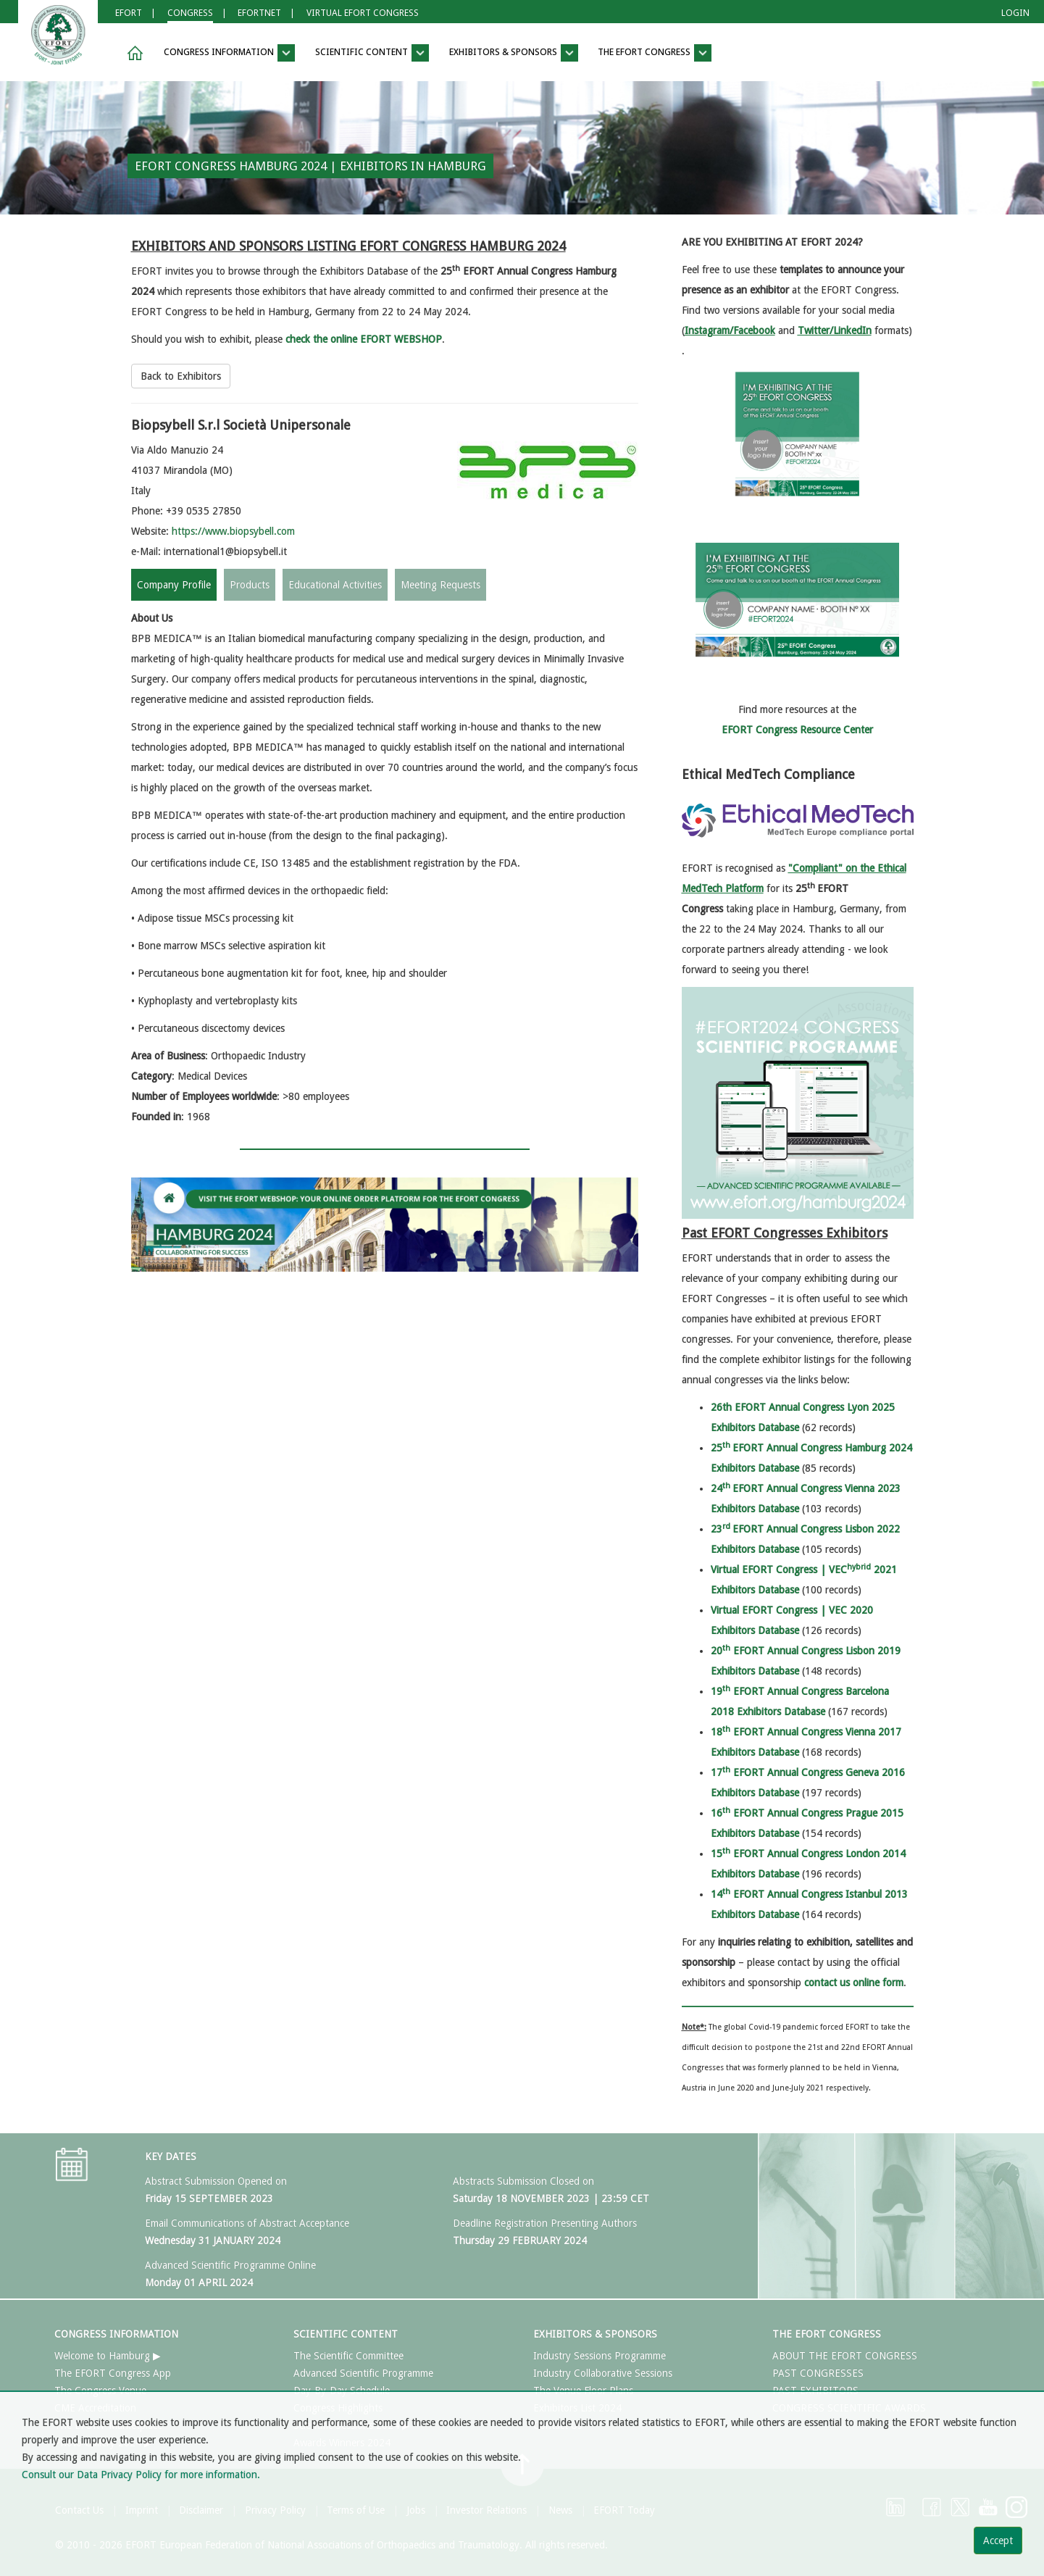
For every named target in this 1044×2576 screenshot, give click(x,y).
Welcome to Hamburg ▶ (107, 2356)
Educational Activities (335, 585)
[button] (132, 53)
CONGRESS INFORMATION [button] (229, 53)
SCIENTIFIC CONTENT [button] (372, 53)
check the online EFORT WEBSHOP (363, 339)
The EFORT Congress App (112, 2373)
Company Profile (174, 585)
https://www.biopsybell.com (233, 531)
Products (250, 585)
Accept (998, 2540)
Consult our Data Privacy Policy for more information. (141, 2474)
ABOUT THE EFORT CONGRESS (844, 2356)
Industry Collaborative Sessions (602, 2373)
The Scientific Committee (348, 2356)
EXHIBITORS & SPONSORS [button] (513, 53)
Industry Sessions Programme (599, 2356)
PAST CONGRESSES (818, 2373)
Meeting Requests (440, 585)
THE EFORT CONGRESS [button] (654, 53)
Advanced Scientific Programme (363, 2373)
